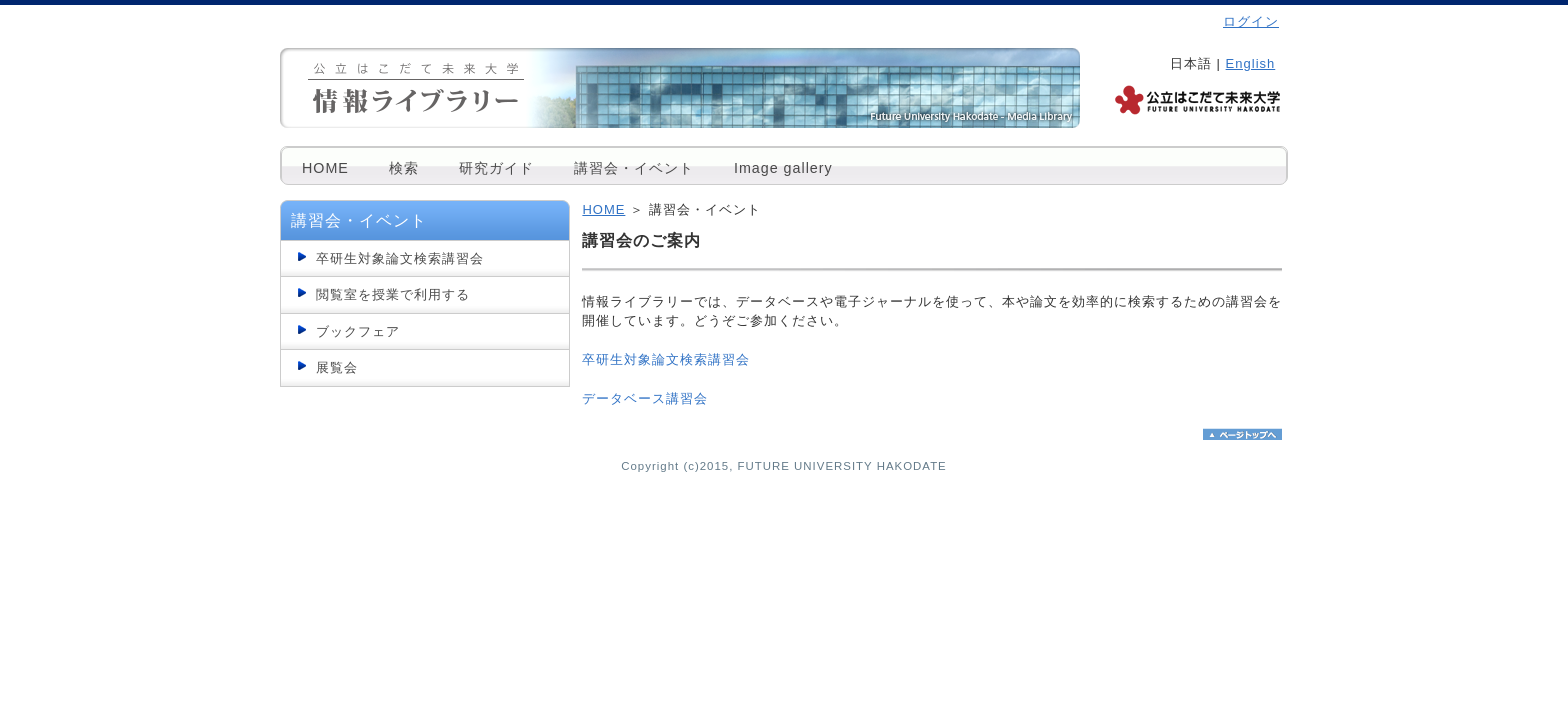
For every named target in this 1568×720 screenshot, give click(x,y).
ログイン (1251, 21)
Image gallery (783, 168)
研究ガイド (496, 168)
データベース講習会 (645, 398)
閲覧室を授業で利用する (393, 294)
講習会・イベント (634, 168)
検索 (404, 168)
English (1251, 63)
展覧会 (337, 367)
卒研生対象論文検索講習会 (400, 258)
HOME (325, 168)
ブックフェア (358, 331)
